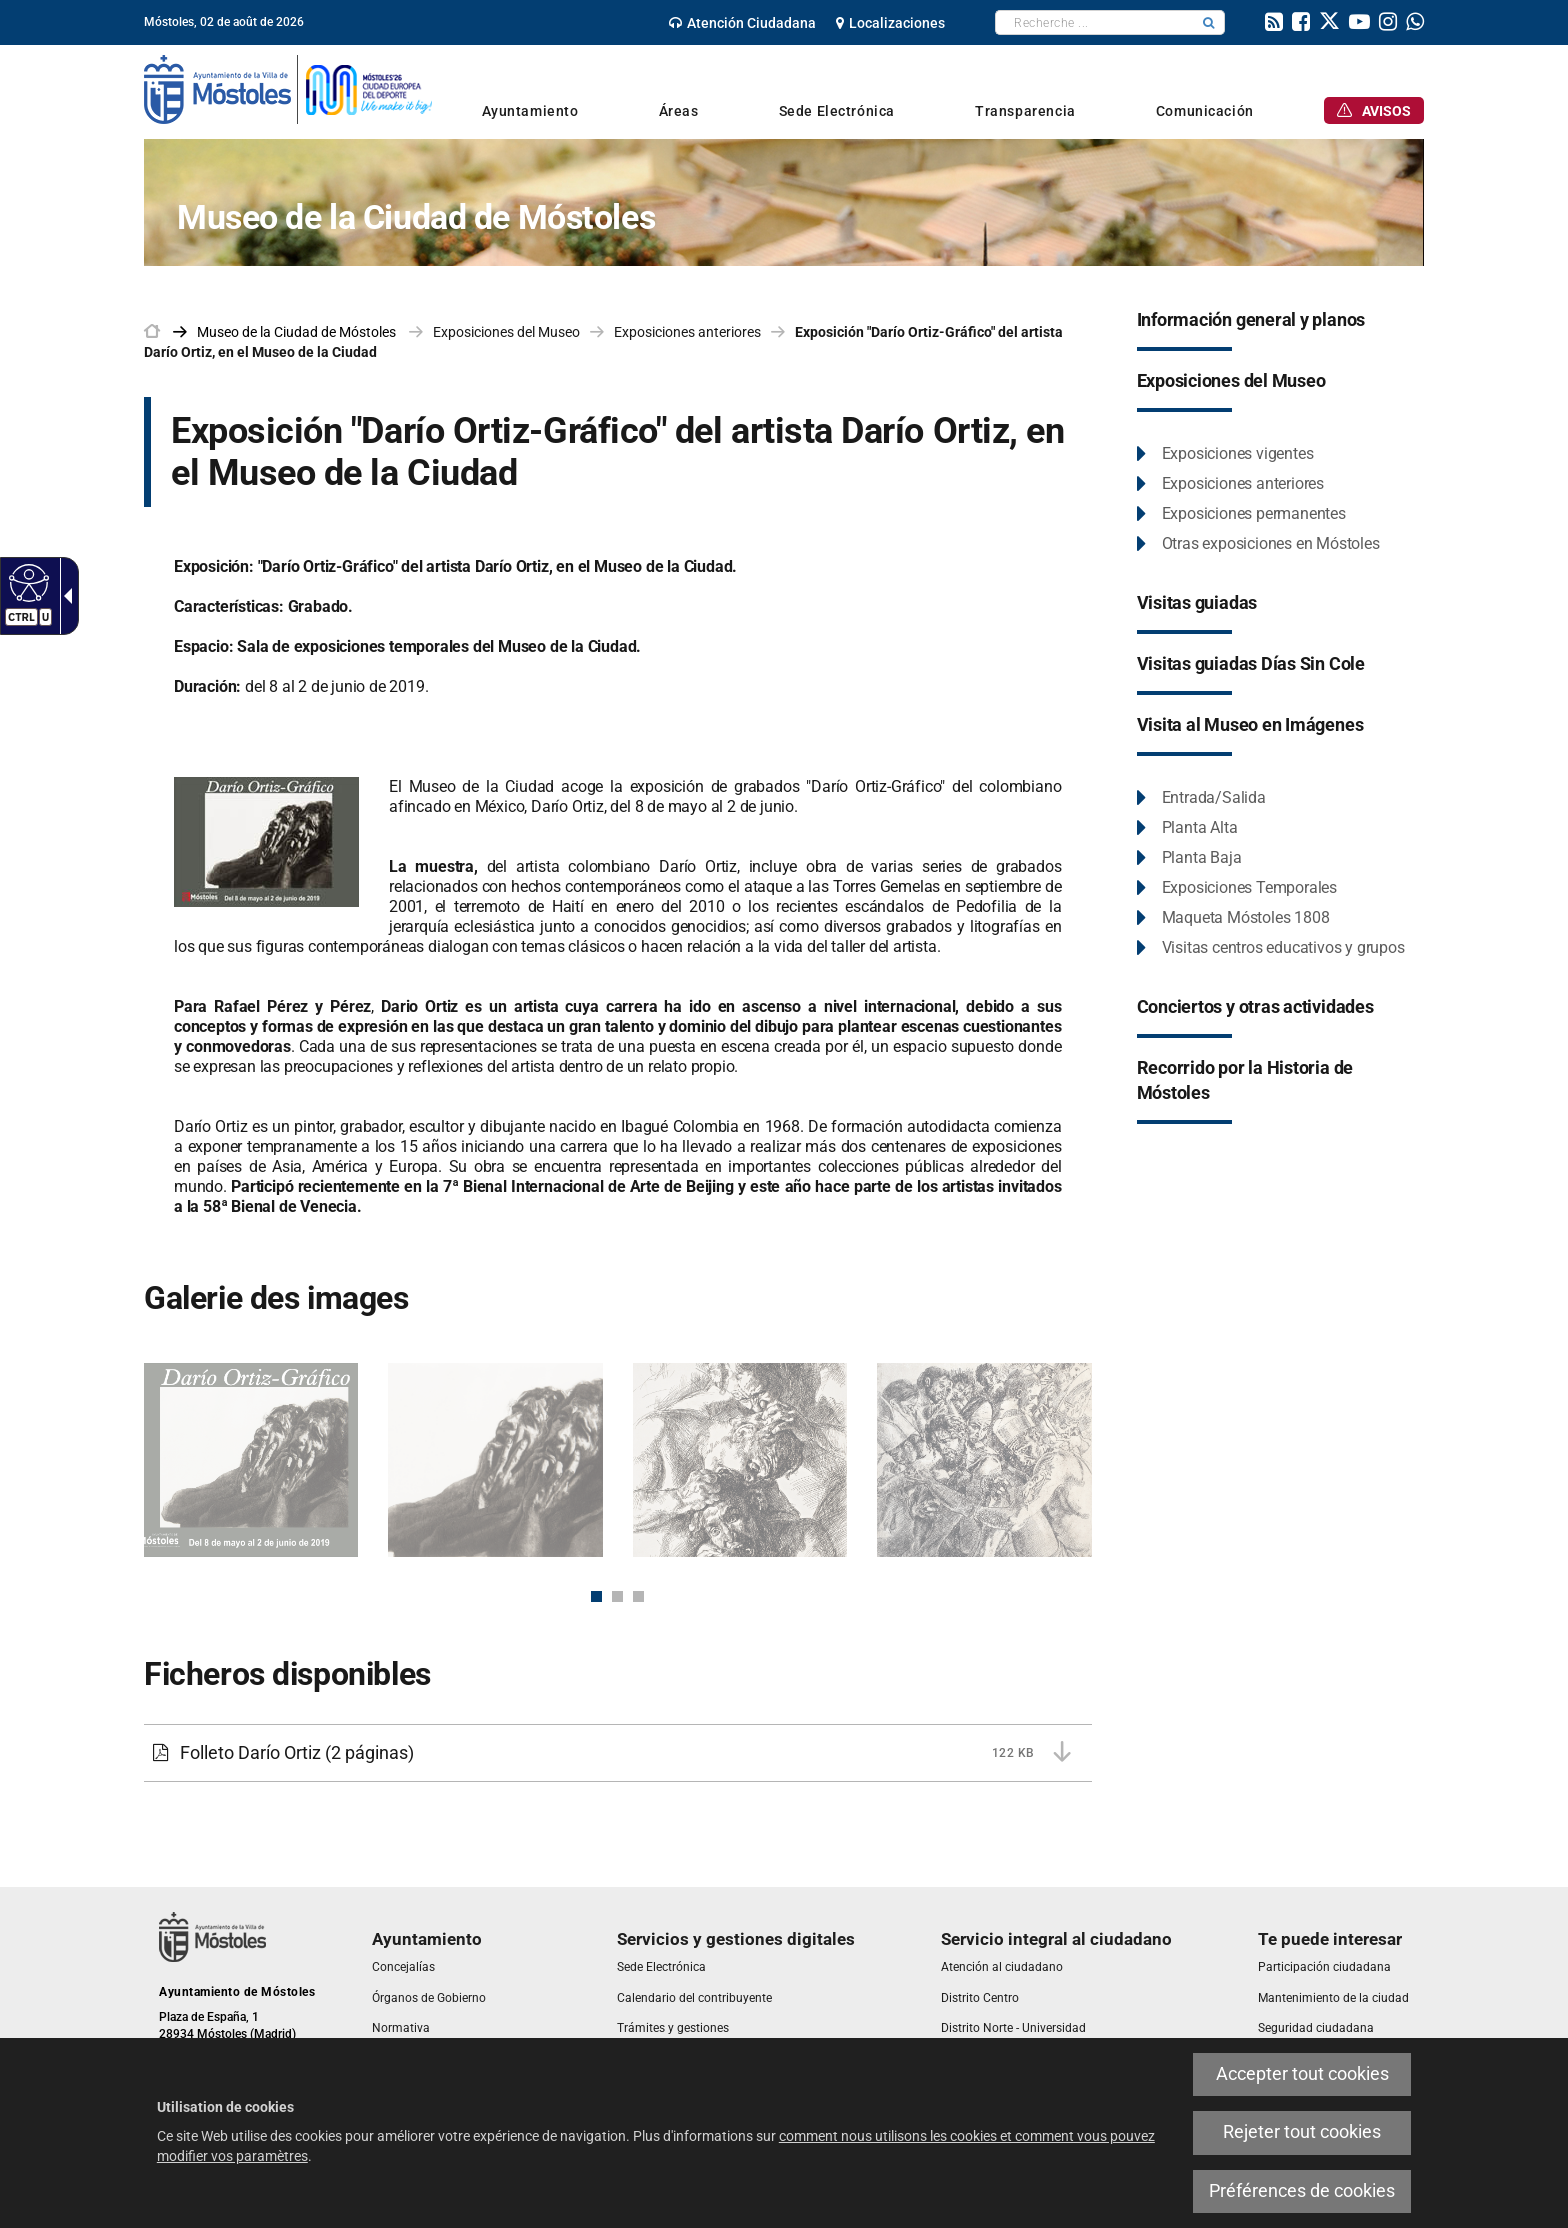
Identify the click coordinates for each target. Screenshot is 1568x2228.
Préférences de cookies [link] (1302, 2191)
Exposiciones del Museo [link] (506, 332)
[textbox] (1094, 22)
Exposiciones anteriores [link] (687, 332)
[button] (1209, 22)
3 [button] (638, 1596)
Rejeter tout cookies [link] (1302, 2132)
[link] (26, 582)
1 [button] (596, 1596)
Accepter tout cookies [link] (1302, 2074)
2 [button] (617, 1596)
